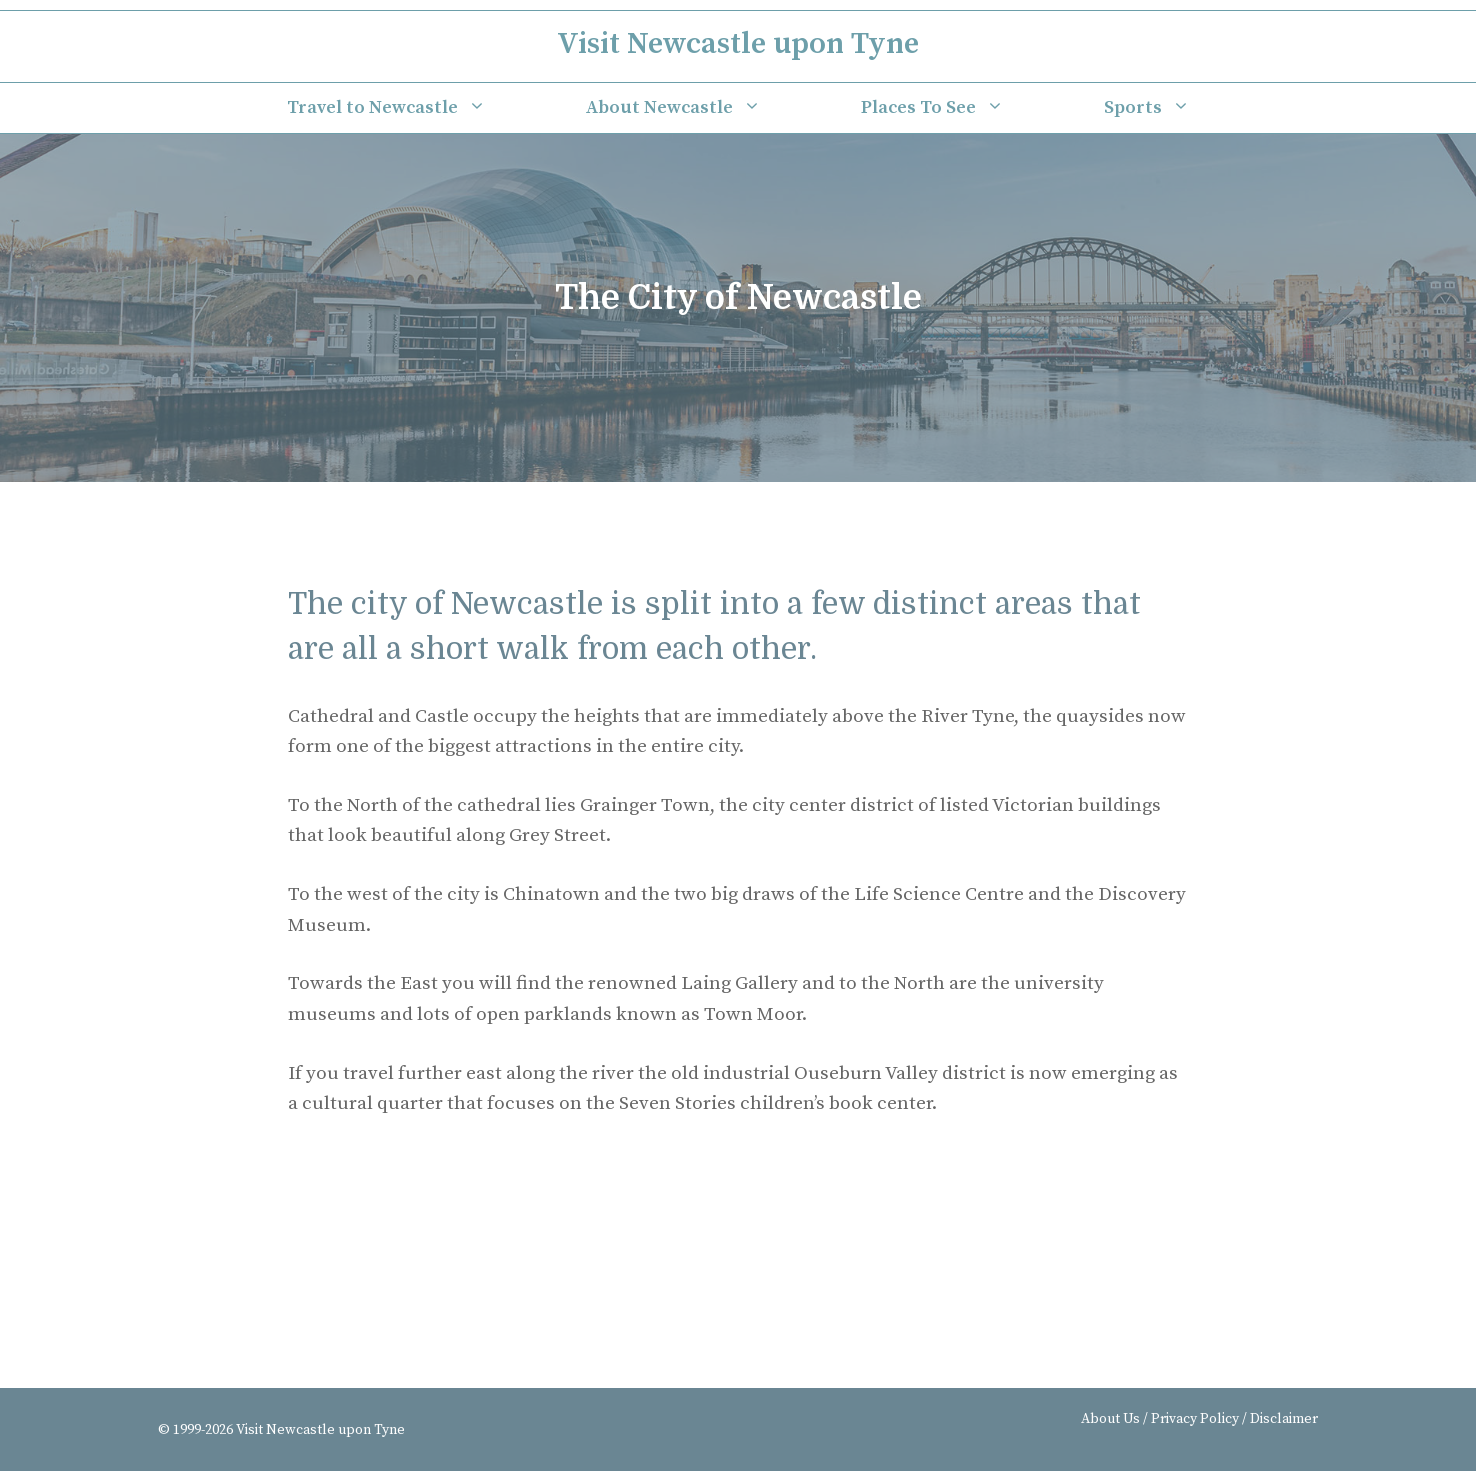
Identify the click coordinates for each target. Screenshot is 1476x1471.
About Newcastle (698, 108)
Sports (1172, 108)
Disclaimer (1284, 1419)
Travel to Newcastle (411, 108)
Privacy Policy (1195, 1419)
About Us (1110, 1419)
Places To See (957, 108)
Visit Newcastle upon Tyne (738, 44)
